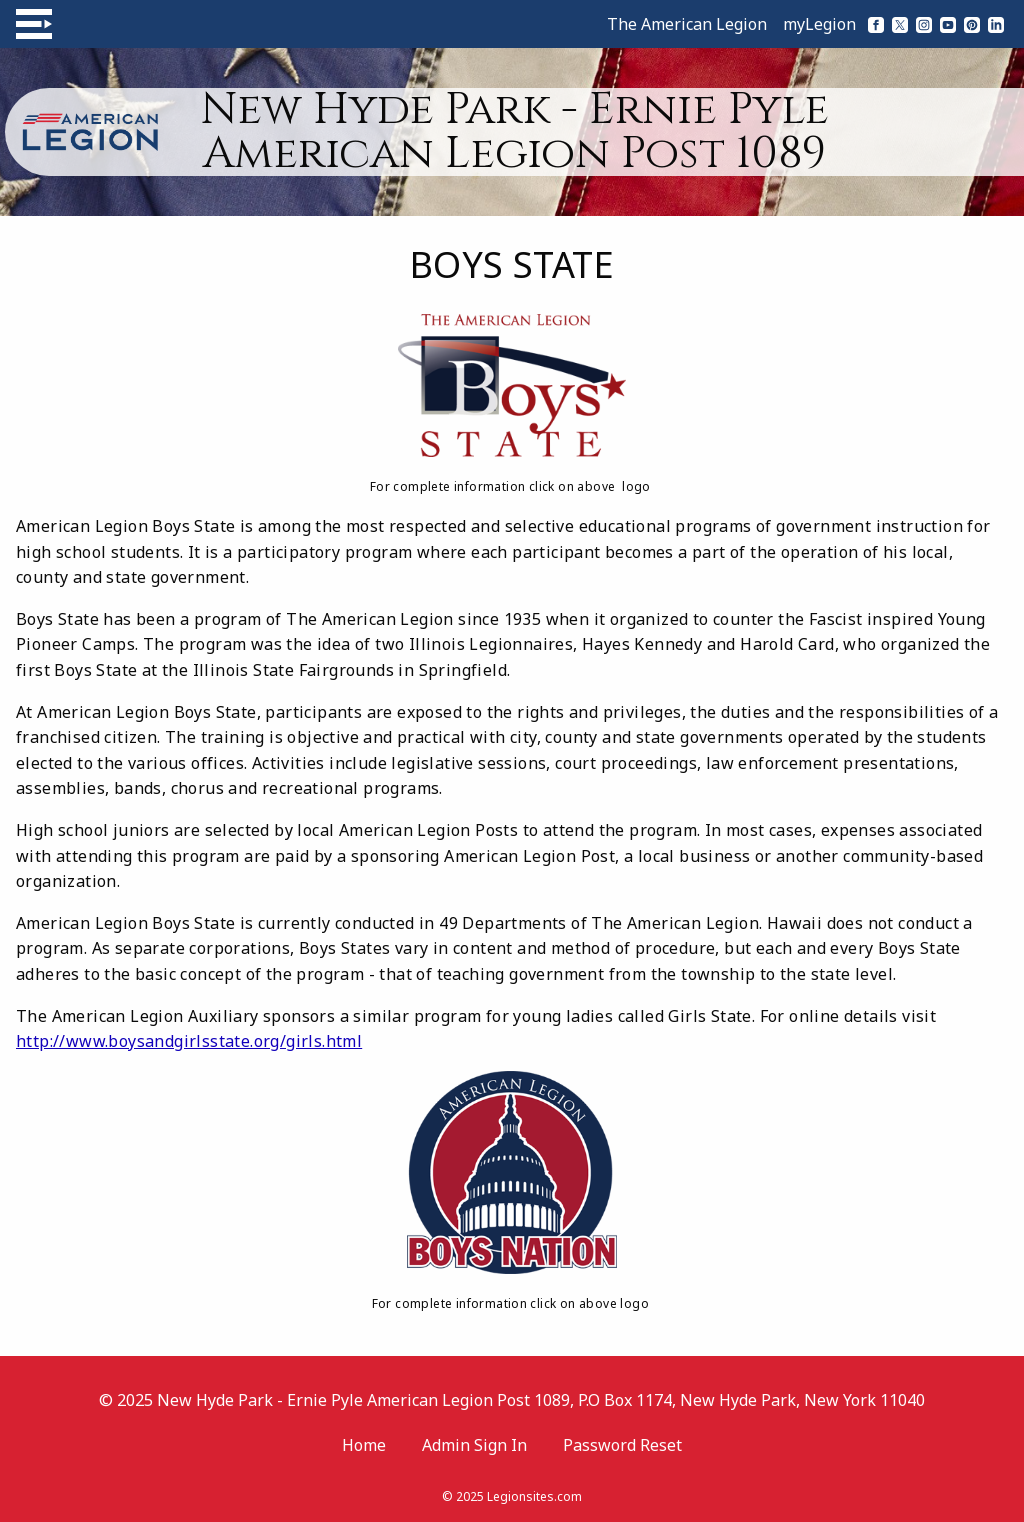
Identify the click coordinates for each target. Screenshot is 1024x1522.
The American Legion (687, 24)
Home (364, 1445)
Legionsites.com (534, 1496)
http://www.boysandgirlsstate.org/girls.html (189, 1041)
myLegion (819, 24)
